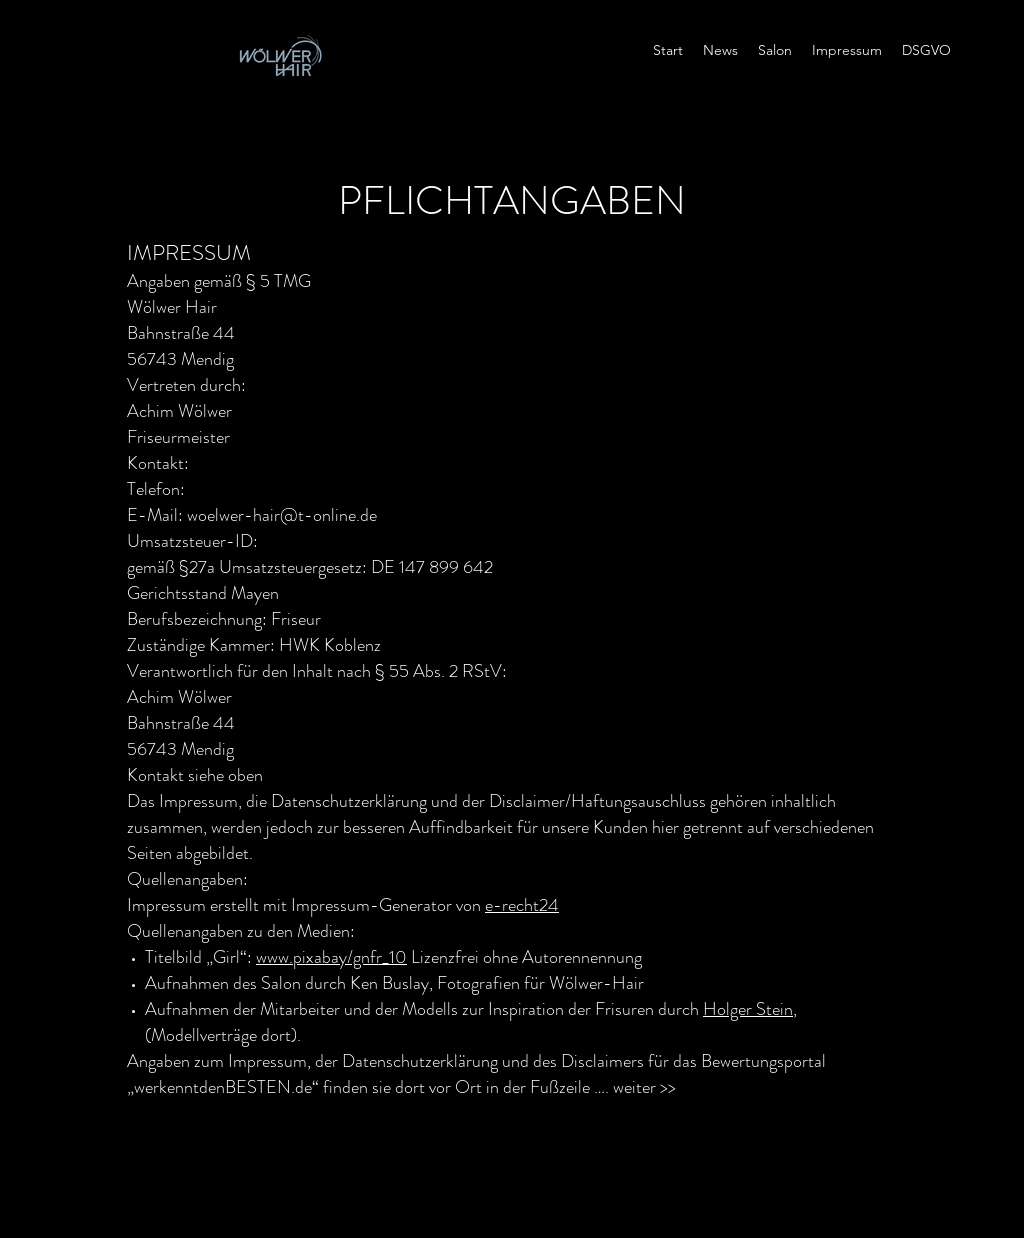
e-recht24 (522, 905)
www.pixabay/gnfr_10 (331, 957)
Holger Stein (748, 1009)
